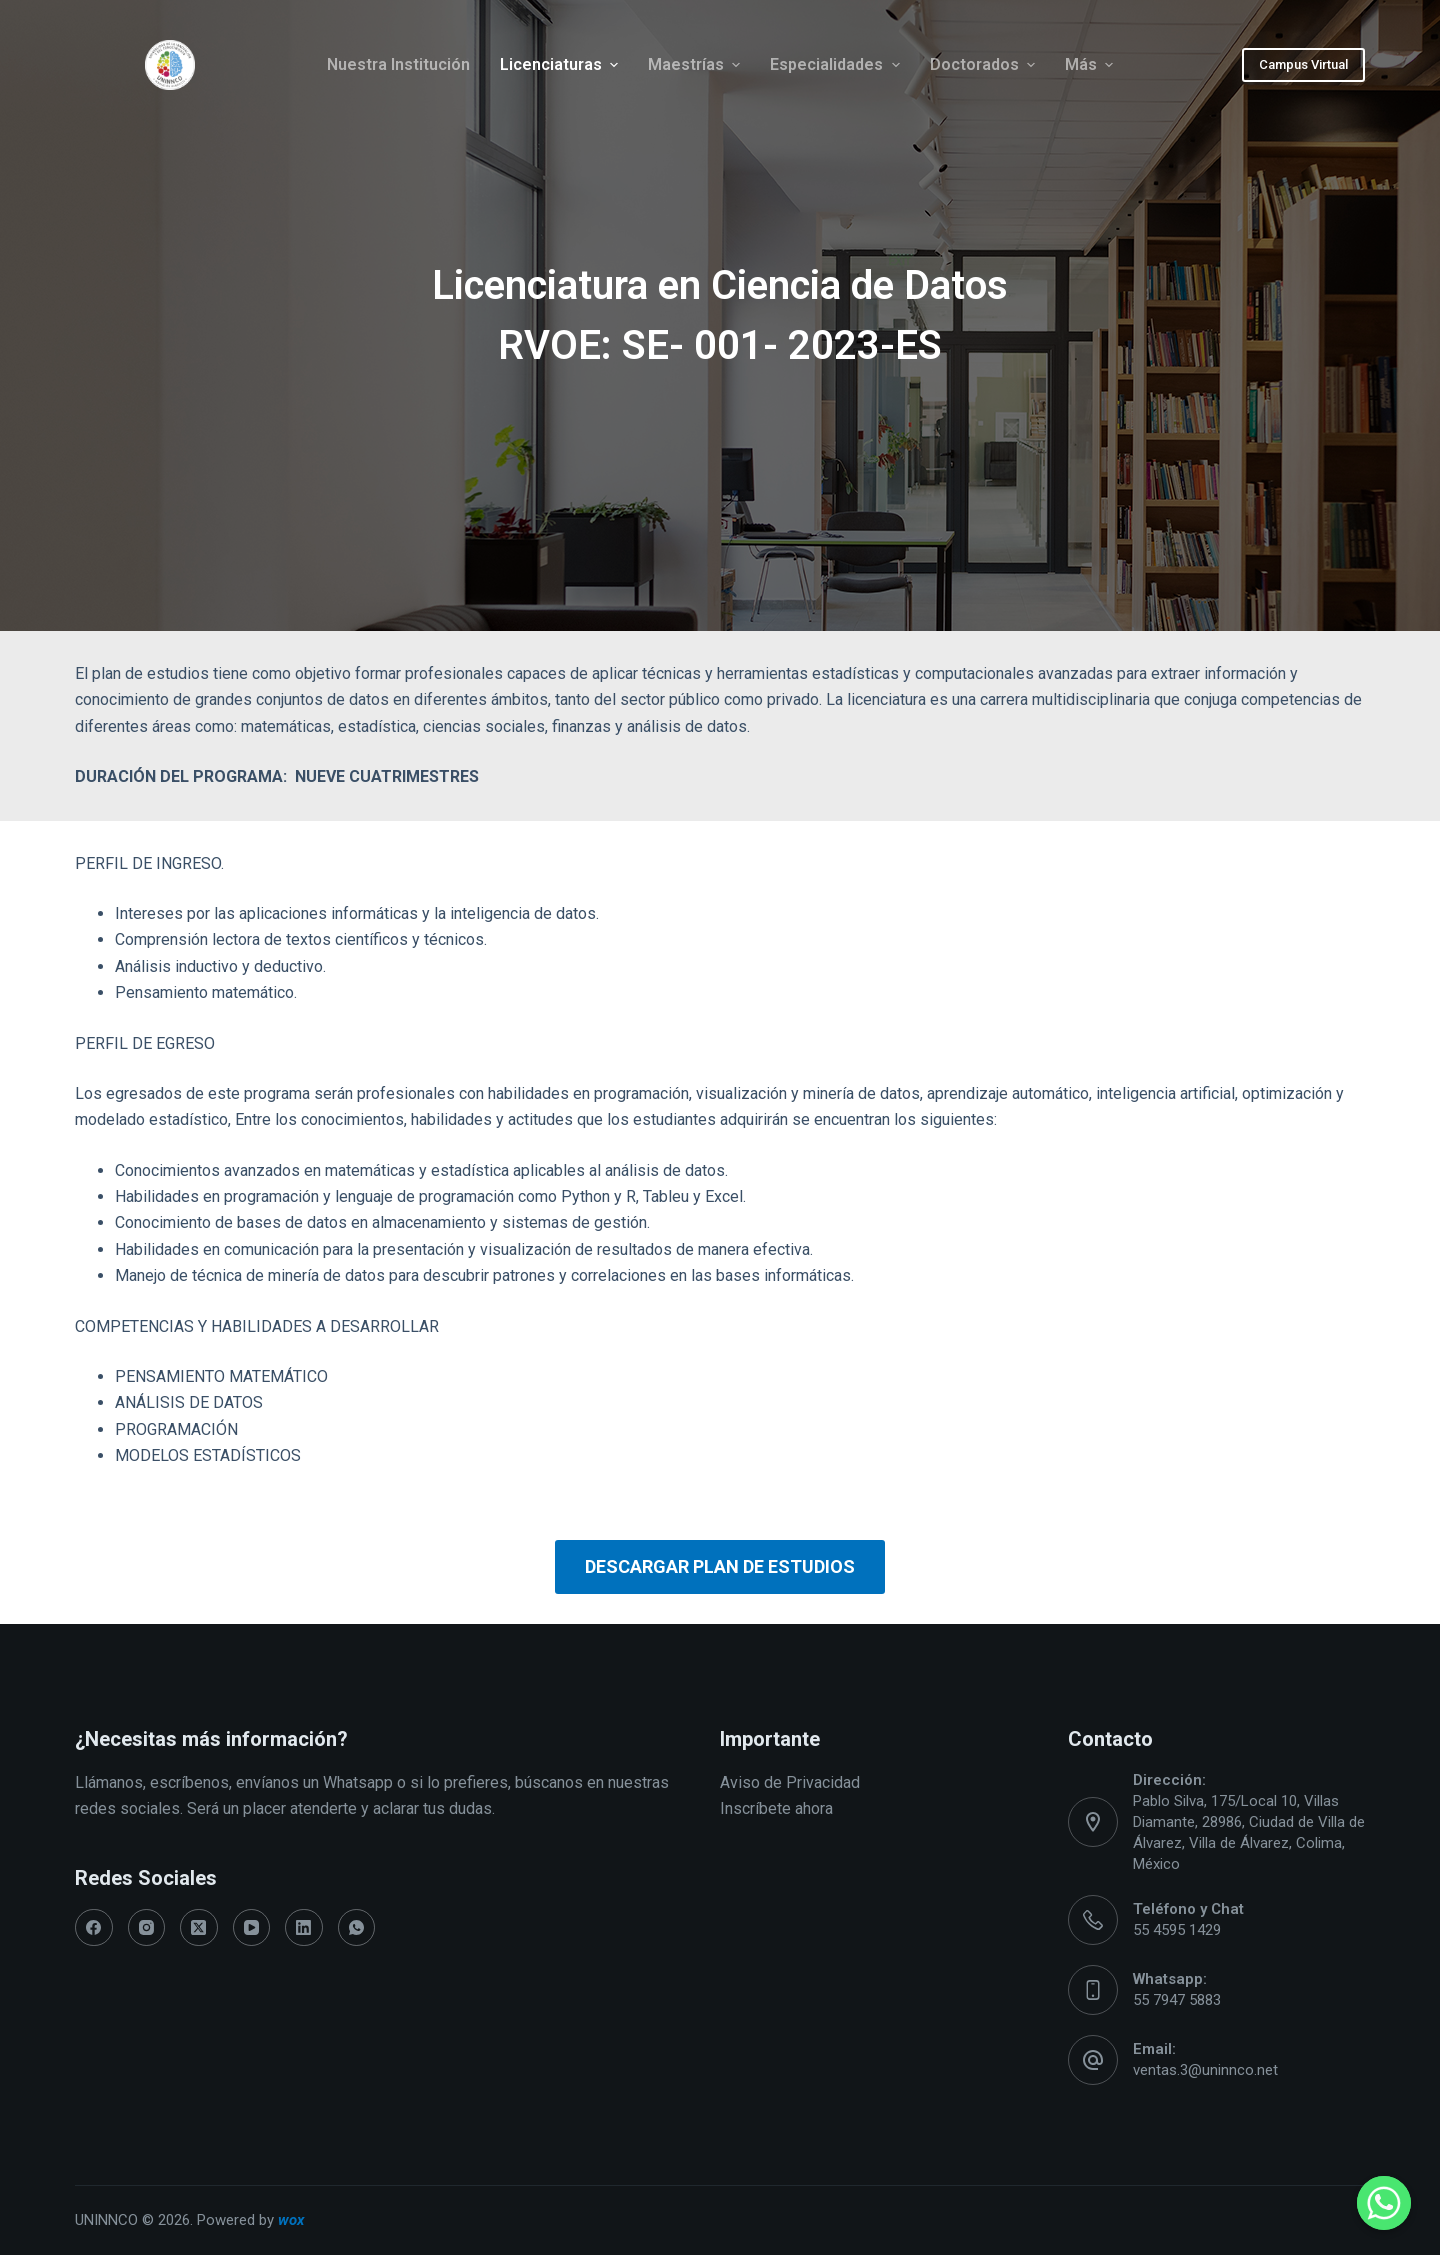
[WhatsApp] (357, 1928)
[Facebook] (94, 1928)
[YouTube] (252, 1928)
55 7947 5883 (1177, 2000)
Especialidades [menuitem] (837, 64)
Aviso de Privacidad (790, 1782)
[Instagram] (147, 1928)
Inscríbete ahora (776, 1808)
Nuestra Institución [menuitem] (398, 64)
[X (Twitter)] (199, 1928)
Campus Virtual (1303, 64)
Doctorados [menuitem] (985, 64)
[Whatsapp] (1384, 2203)
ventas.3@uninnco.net (1205, 2070)
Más (1091, 64)
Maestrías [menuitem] (696, 64)
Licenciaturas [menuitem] (561, 64)
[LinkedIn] (304, 1928)
